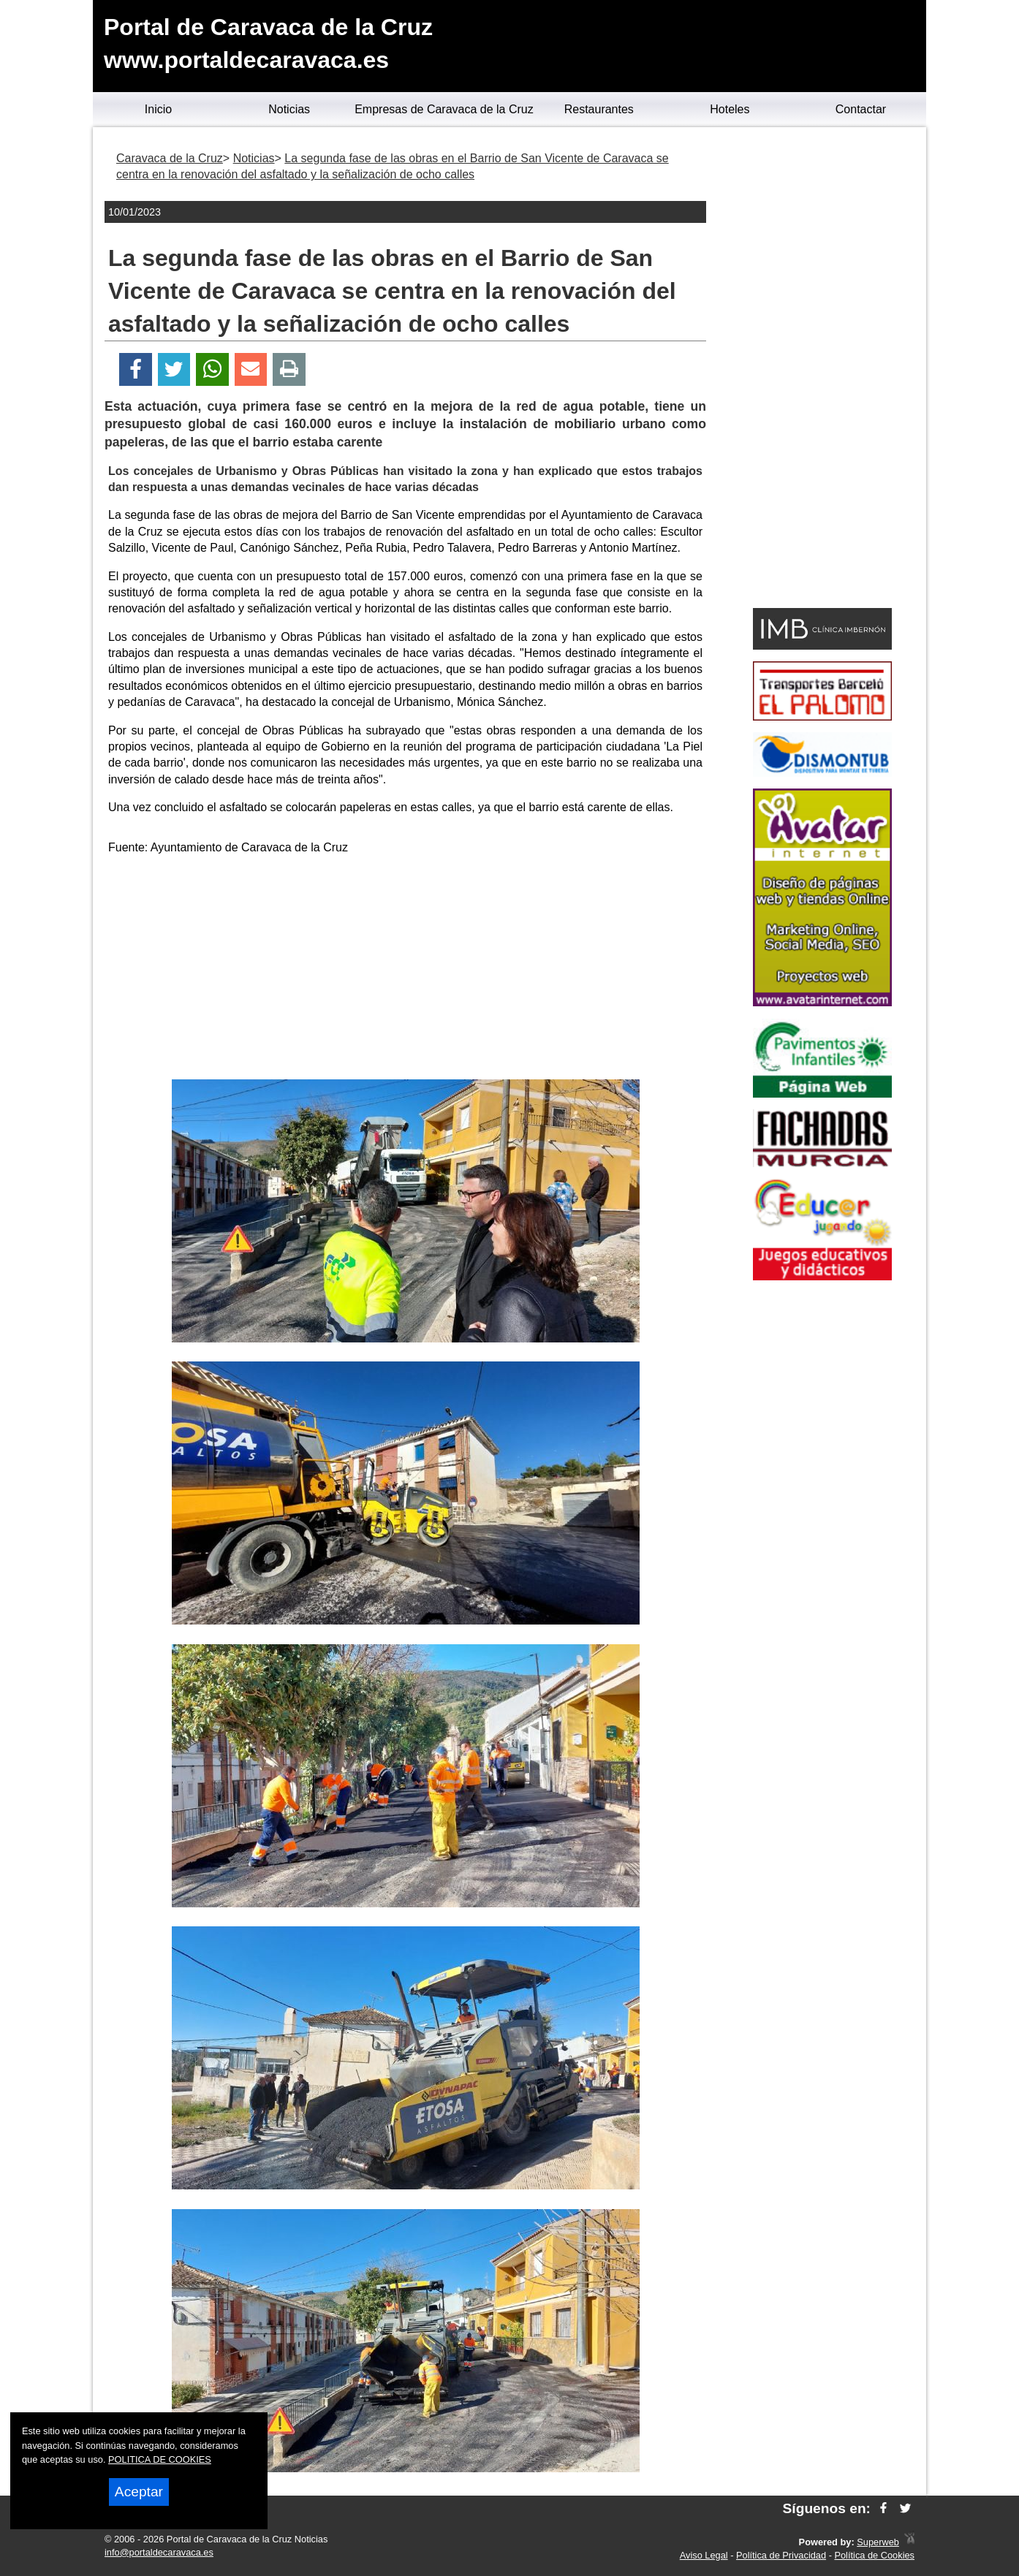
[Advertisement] (406, 969)
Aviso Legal (704, 2555)
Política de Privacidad (781, 2555)
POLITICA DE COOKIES (159, 2459)
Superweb (878, 2542)
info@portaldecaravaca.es (159, 2552)
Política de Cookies (874, 2555)
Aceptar (139, 2491)
